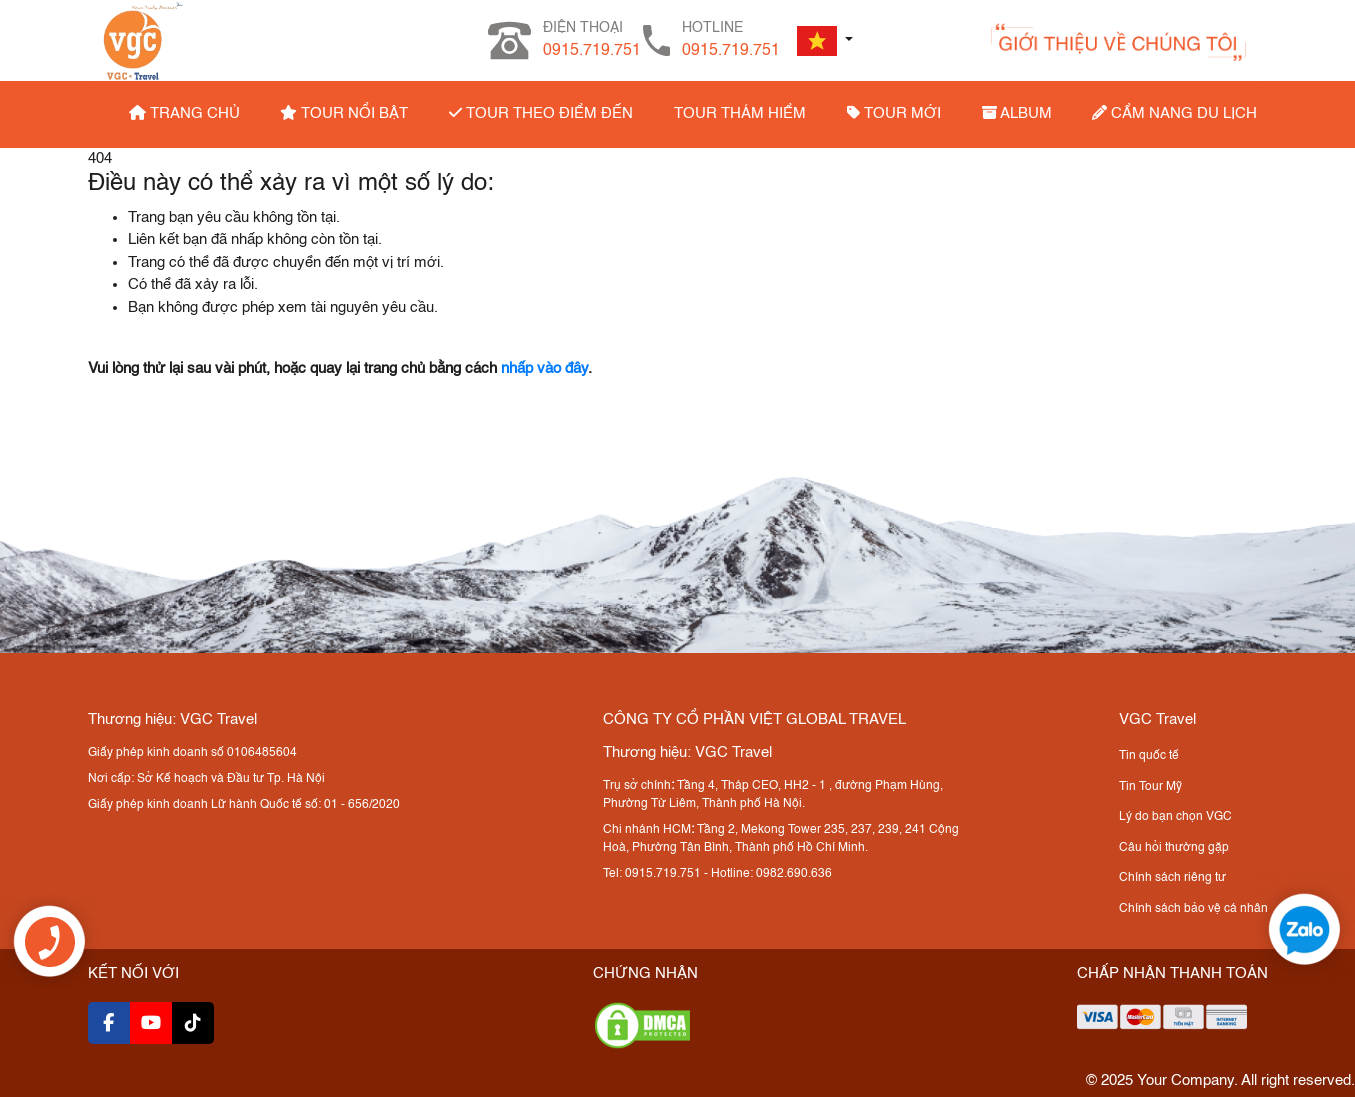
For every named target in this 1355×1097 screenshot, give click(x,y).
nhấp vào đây (544, 368)
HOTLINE (731, 42)
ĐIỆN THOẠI (592, 42)
